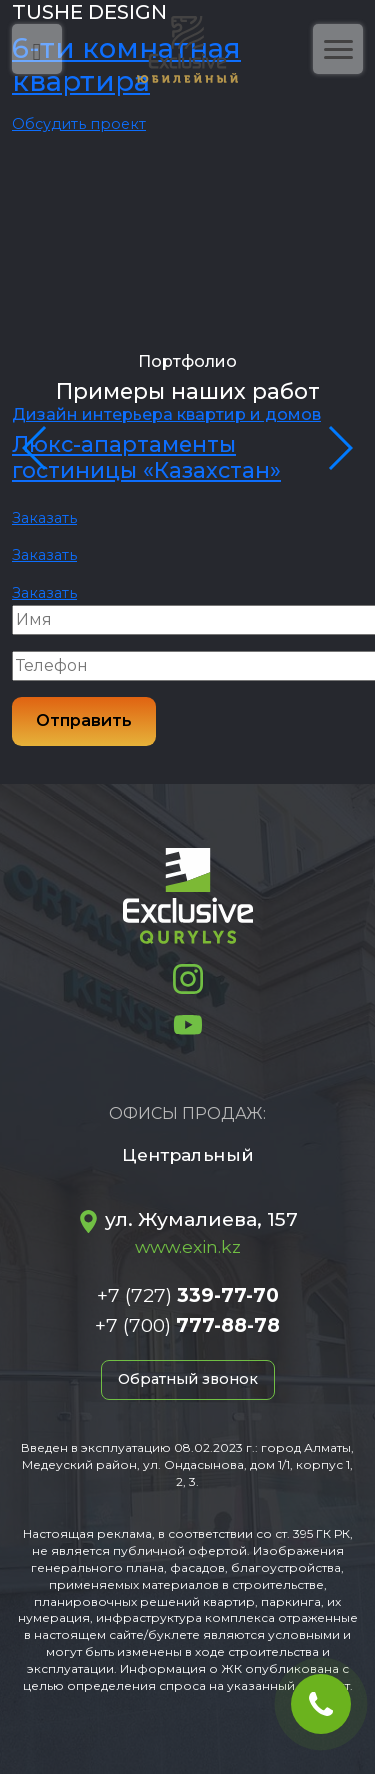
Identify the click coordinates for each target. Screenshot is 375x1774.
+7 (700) (187, 1325)
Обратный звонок (188, 1379)
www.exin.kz (188, 1246)
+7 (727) (188, 1295)
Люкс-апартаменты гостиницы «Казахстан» (146, 457)
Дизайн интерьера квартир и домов (166, 414)
